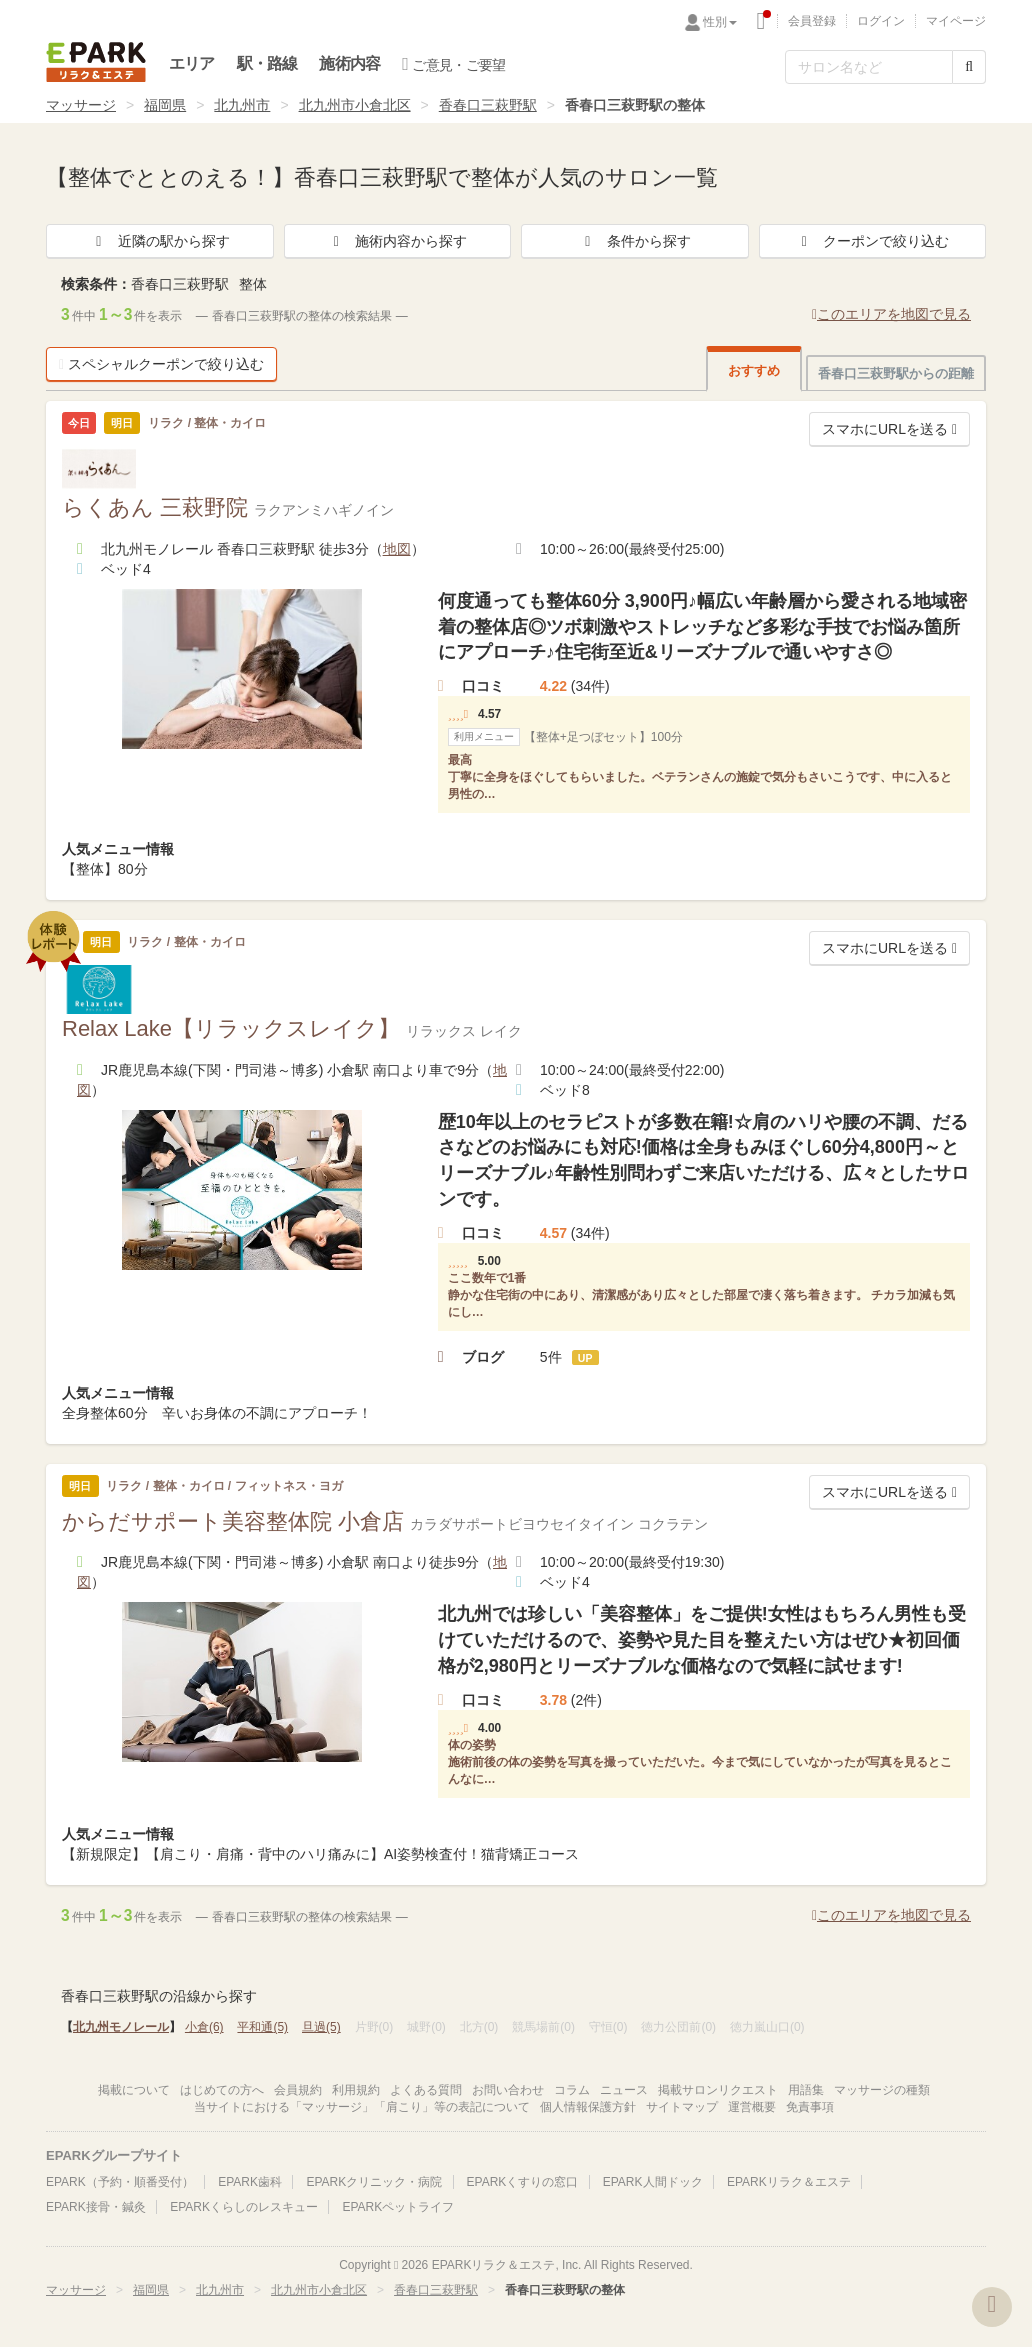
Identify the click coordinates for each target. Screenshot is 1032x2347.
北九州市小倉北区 (355, 105)
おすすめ (754, 370)
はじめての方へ (222, 2090)
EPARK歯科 (250, 2182)
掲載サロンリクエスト (718, 2090)
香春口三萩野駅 (488, 105)
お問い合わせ (508, 2090)
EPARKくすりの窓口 (523, 2182)
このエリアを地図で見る (891, 314)
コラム (572, 2090)
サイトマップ (682, 2107)
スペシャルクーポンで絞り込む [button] (161, 364)
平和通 (262, 2027)
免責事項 (810, 2107)
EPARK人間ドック (653, 2182)
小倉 (204, 2027)
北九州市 (242, 105)
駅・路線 (267, 63)
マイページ (956, 21)
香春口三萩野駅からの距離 (896, 373)
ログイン (881, 21)
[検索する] (969, 67)
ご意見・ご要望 (453, 64)
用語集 (806, 2090)
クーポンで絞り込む (872, 241)
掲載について (134, 2090)
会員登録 (812, 21)
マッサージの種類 (882, 2090)
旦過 (321, 2027)
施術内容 (349, 63)
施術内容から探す (397, 241)
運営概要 (752, 2107)
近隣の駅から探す (160, 241)
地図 (397, 549)
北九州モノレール (121, 2027)
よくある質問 (426, 2090)
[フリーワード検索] (869, 67)
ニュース (624, 2090)
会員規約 (298, 2090)
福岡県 (165, 105)
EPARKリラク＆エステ (96, 62)
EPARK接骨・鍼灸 (96, 2207)
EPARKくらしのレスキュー (244, 2207)
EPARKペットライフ (398, 2207)
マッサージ (81, 105)
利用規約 (356, 2090)
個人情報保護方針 (588, 2107)
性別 (720, 22)
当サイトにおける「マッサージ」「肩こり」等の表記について (362, 2107)
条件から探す (635, 241)
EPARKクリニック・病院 (374, 2182)
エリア (192, 63)
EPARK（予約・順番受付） (120, 2182)
